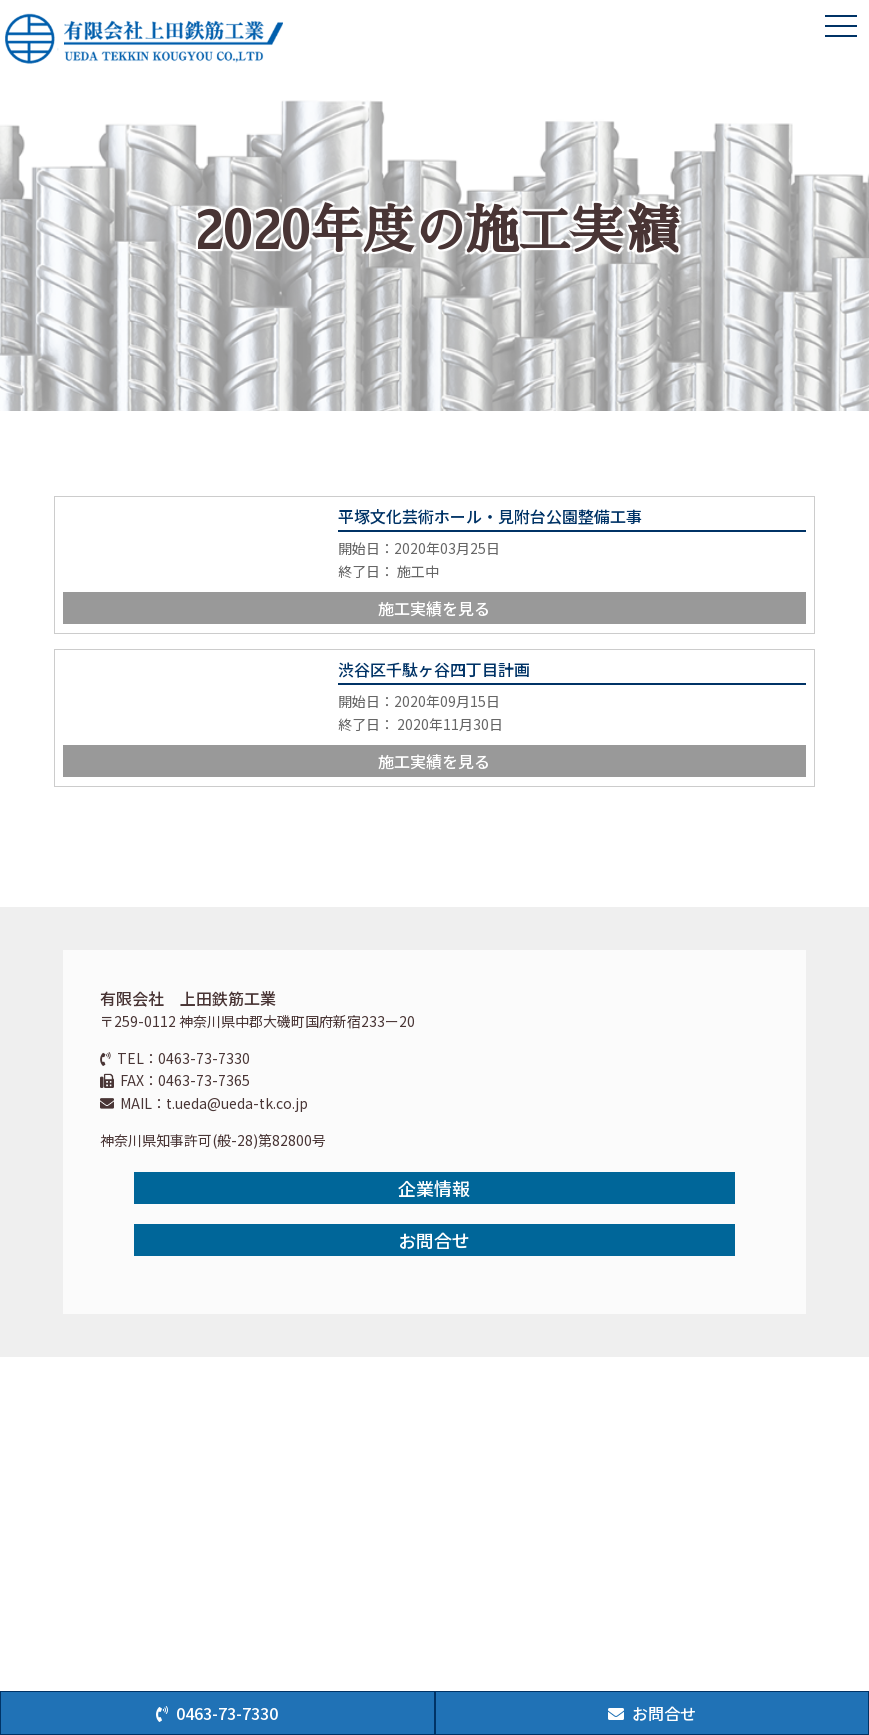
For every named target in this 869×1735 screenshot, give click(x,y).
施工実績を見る (434, 608)
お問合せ (434, 1240)
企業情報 (434, 1188)
